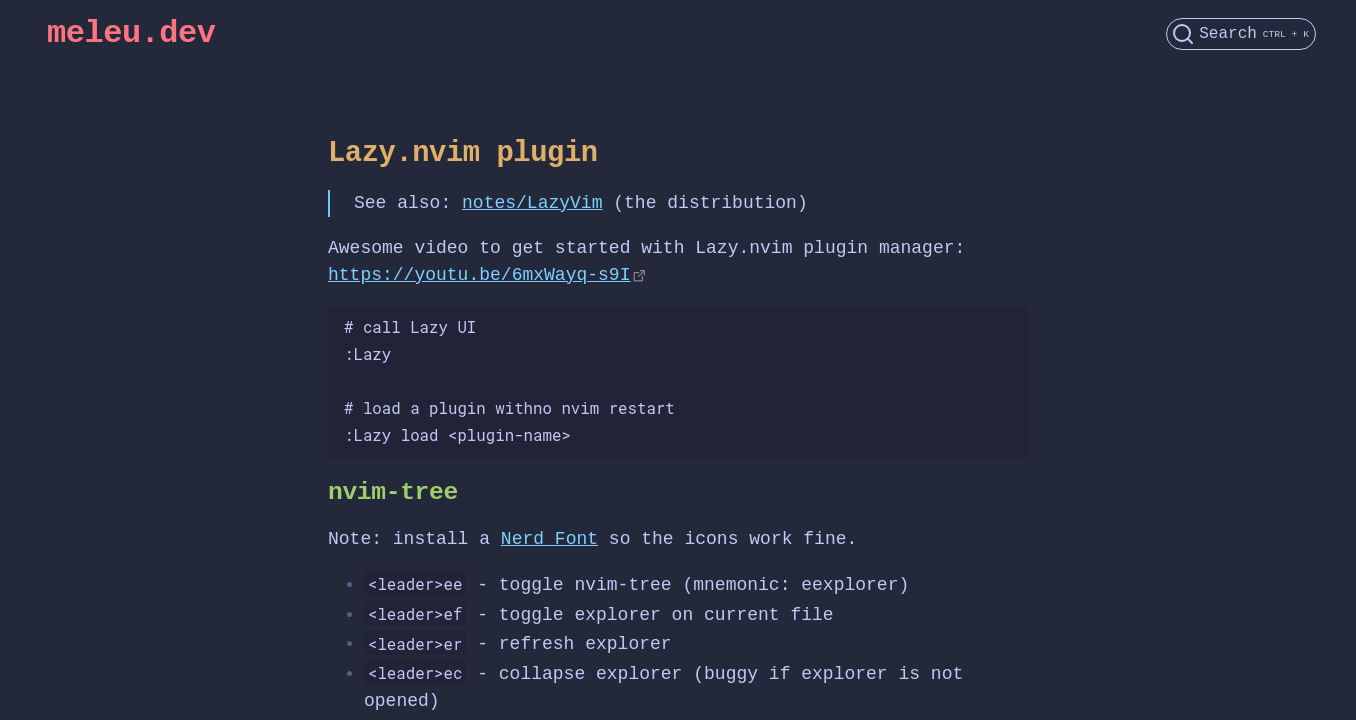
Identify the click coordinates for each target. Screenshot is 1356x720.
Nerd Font (549, 539)
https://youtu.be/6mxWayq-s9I (479, 275)
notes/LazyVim (532, 203)
